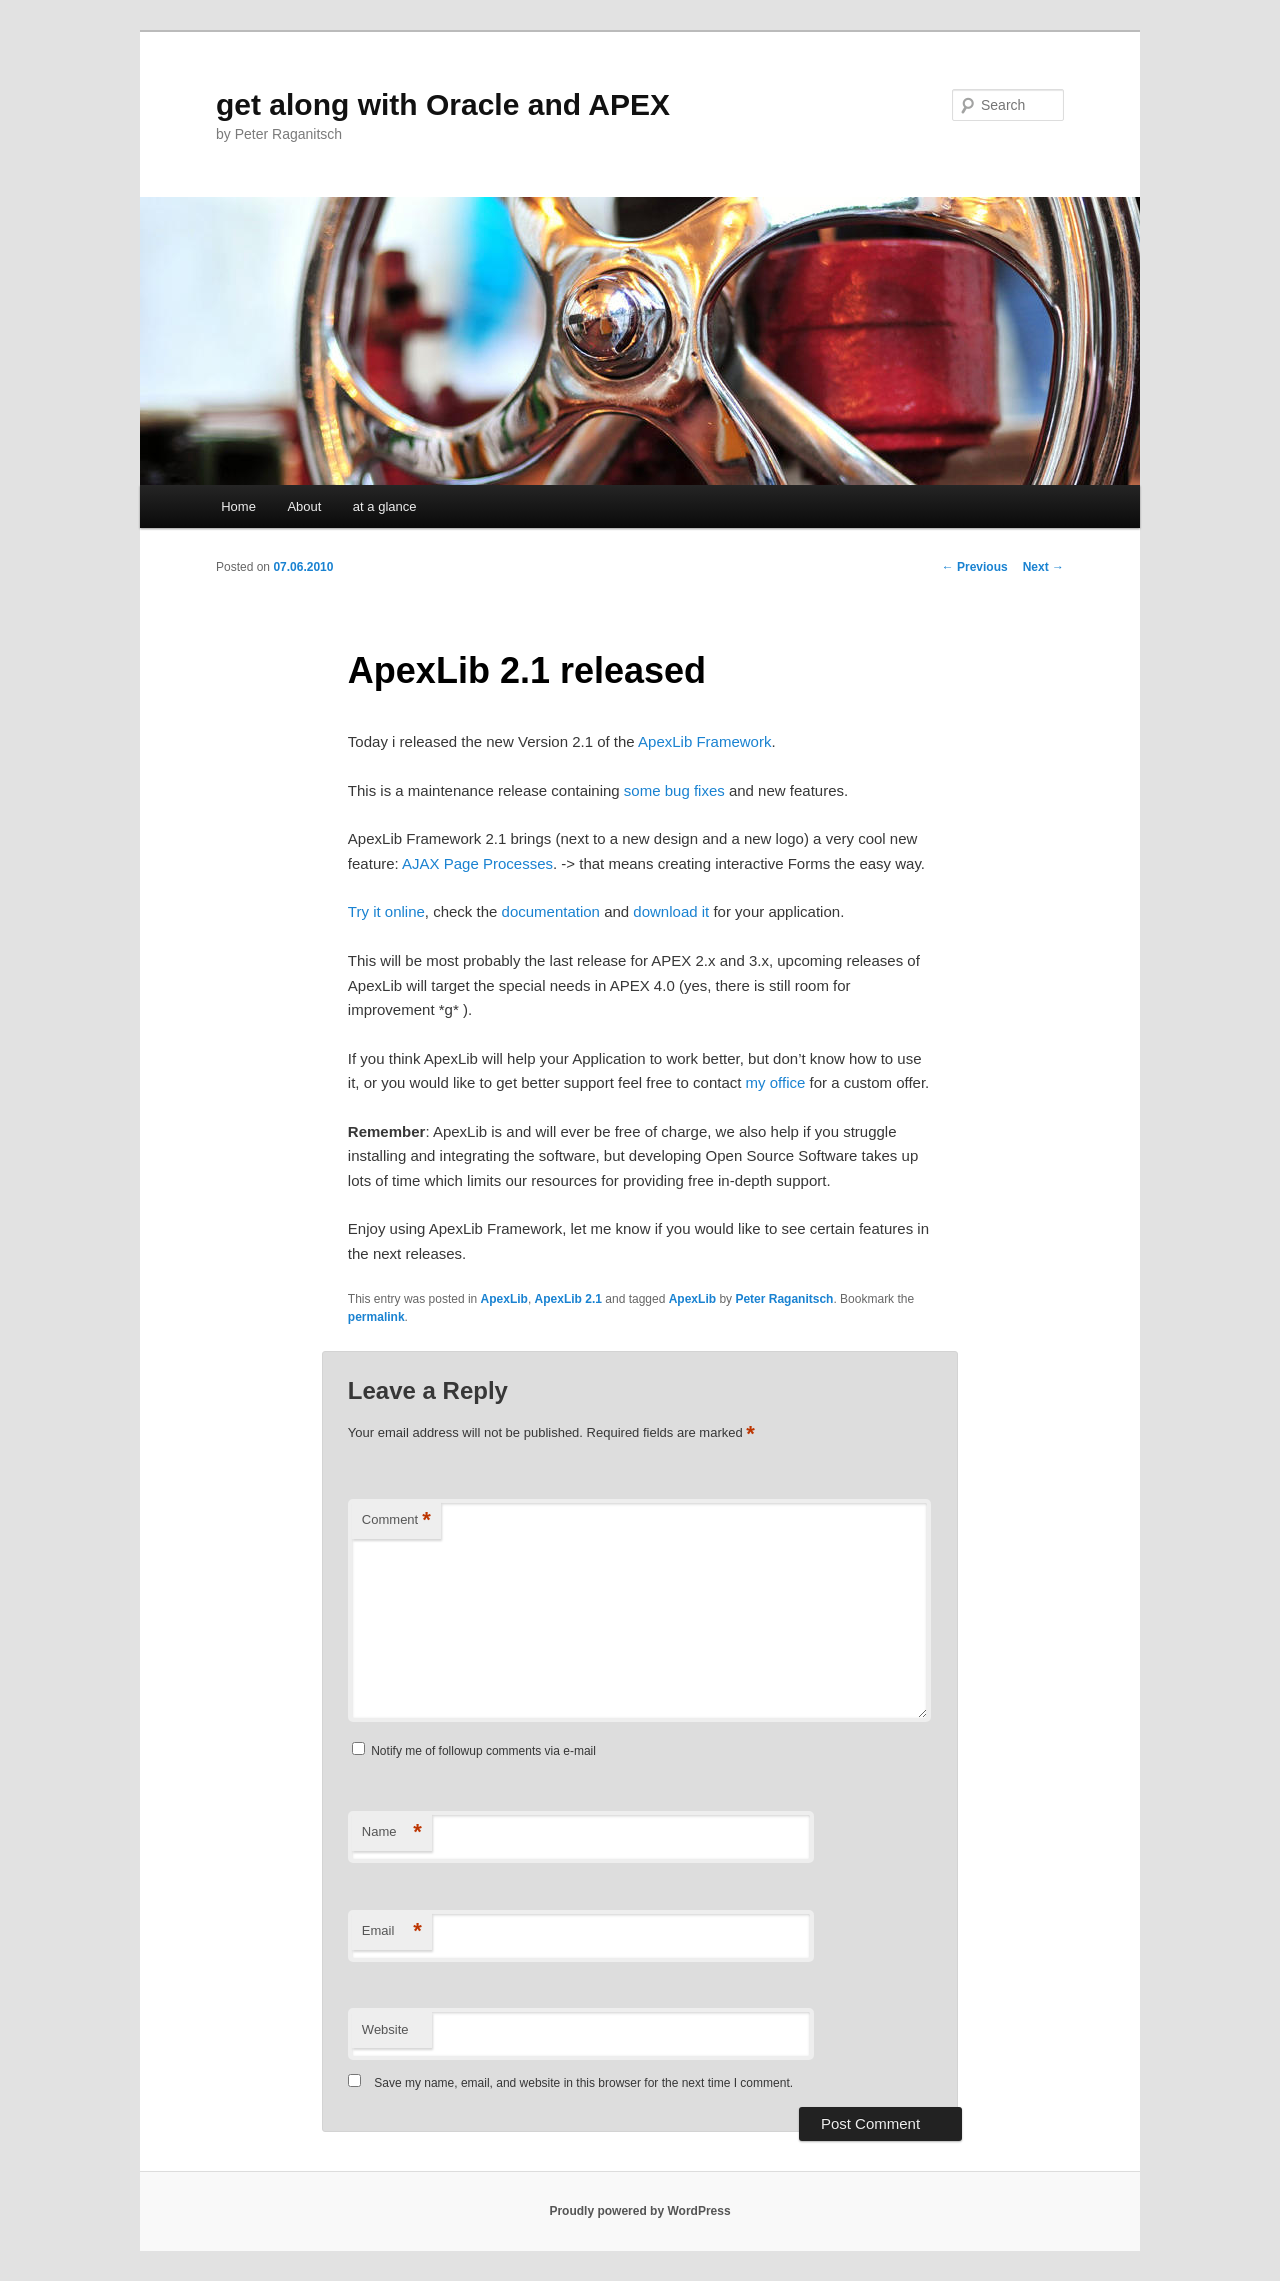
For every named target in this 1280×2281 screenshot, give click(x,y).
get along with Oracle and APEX (443, 104)
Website (385, 2029)
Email (392, 1931)
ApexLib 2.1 (568, 1299)
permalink (376, 1317)
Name (392, 1832)
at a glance (385, 506)
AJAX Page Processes (477, 863)
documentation (551, 911)
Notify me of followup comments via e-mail (483, 1751)
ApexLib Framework (704, 741)
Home (238, 506)
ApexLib (504, 1299)
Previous (975, 567)
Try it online (386, 911)
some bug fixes (674, 790)
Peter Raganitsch (784, 1299)
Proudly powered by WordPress (639, 2211)
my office (776, 1082)
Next (1043, 567)
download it (671, 911)
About (304, 506)
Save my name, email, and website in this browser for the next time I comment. (583, 2083)
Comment (396, 1520)
